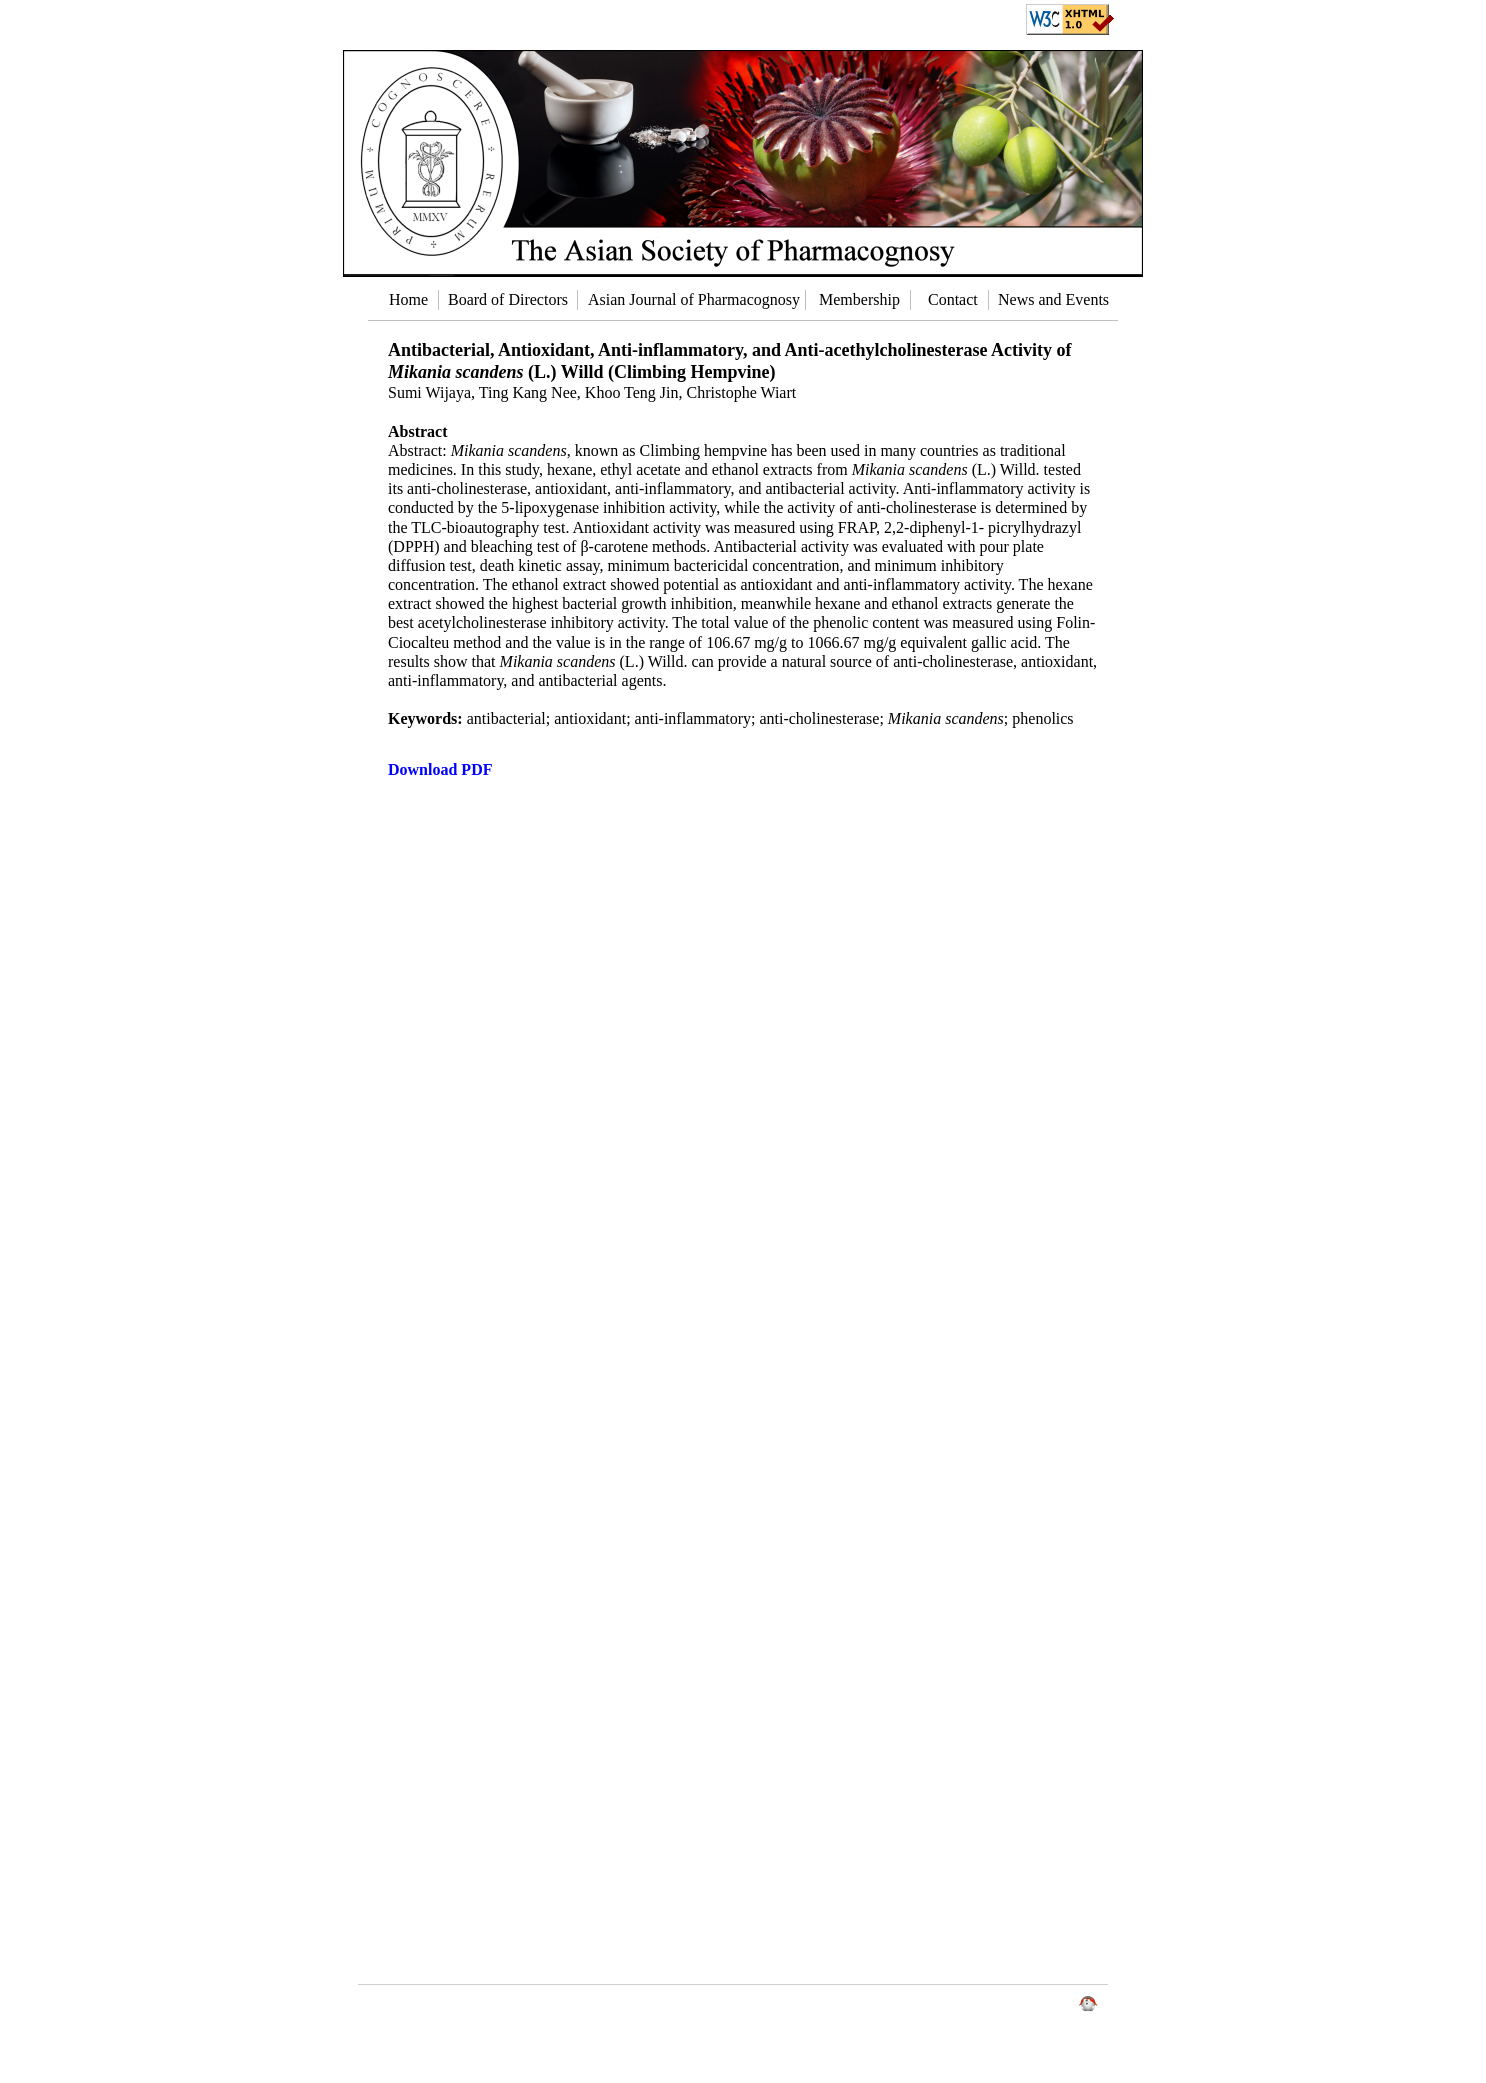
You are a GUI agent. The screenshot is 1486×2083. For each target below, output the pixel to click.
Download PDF (440, 769)
